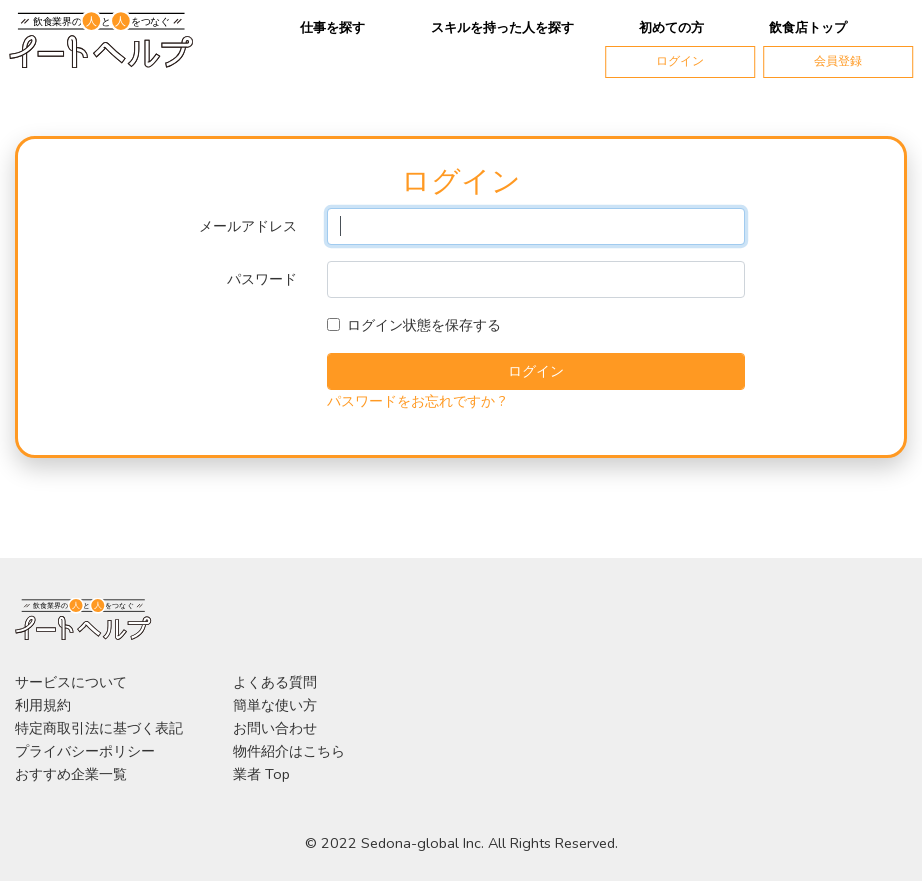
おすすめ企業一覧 (71, 774)
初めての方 (671, 28)
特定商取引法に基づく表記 (99, 728)
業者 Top (261, 774)
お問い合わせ (275, 728)
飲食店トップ (808, 28)
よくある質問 (275, 682)
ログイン (680, 61)
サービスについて (71, 682)
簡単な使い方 (275, 705)
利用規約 (43, 705)
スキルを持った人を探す (502, 28)
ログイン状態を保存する (424, 325)
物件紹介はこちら (289, 751)
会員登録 (838, 61)
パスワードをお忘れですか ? (416, 401)
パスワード (262, 279)
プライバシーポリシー (85, 751)
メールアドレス (248, 226)
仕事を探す (332, 28)
